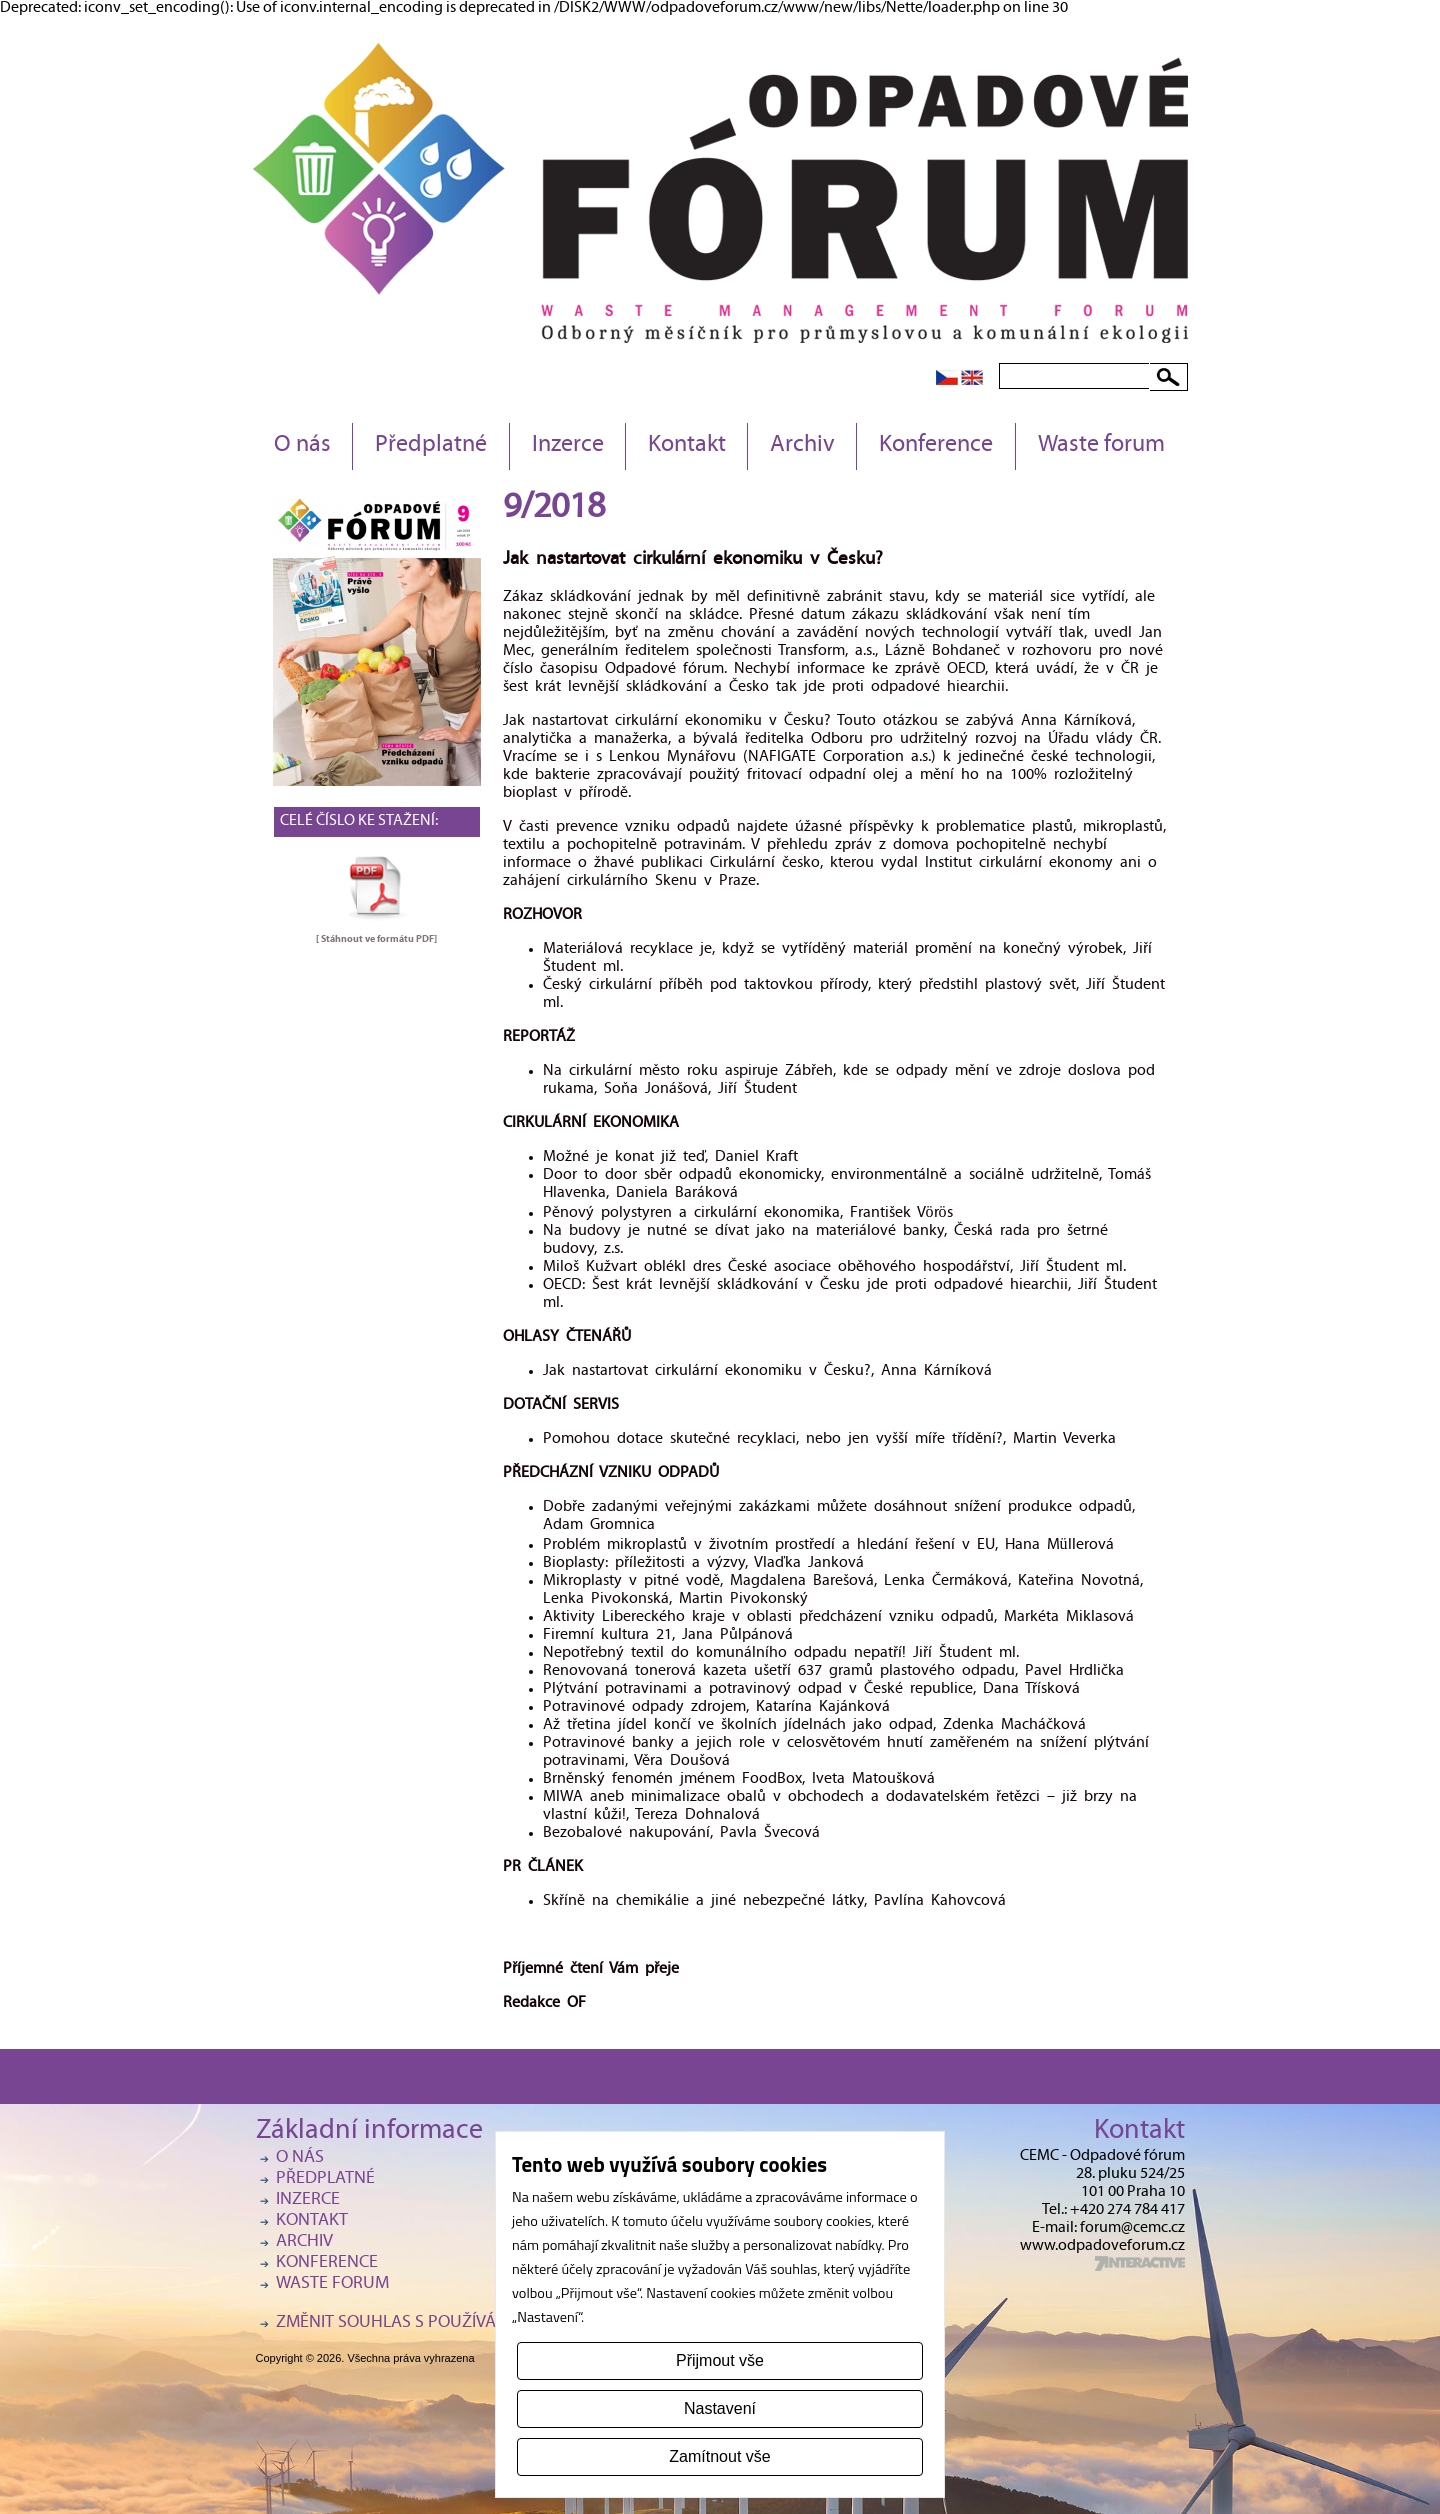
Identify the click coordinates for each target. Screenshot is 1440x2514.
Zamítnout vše (719, 2456)
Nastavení (720, 2408)
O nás (302, 446)
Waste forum (1101, 446)
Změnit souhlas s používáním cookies (436, 2323)
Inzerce (568, 446)
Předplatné (431, 446)
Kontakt (687, 446)
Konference (936, 446)
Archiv (802, 446)
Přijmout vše (720, 2360)
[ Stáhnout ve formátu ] (376, 939)
